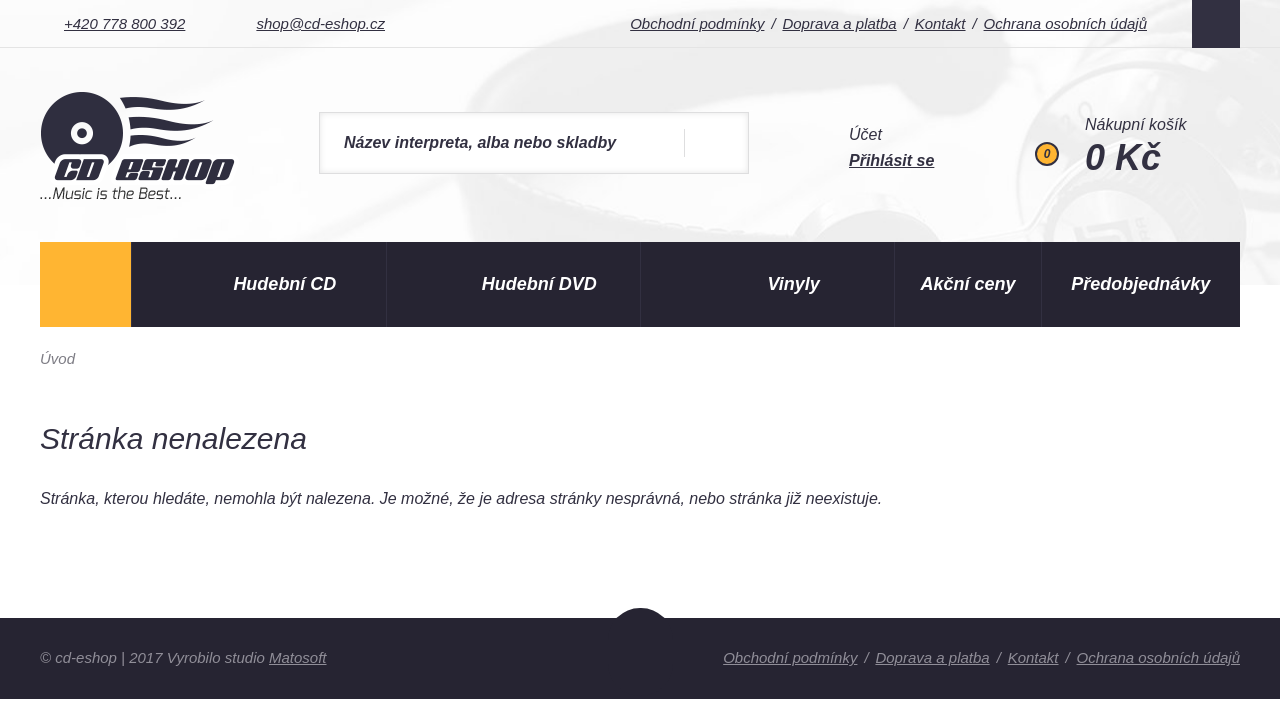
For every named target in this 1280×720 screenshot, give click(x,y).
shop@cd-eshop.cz (320, 23)
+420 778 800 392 (124, 23)
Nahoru (640, 652)
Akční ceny (968, 284)
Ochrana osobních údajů (1065, 23)
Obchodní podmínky (697, 23)
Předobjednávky (1140, 284)
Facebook (1216, 24)
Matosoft (298, 657)
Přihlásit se (891, 160)
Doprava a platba (839, 23)
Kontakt (940, 23)
